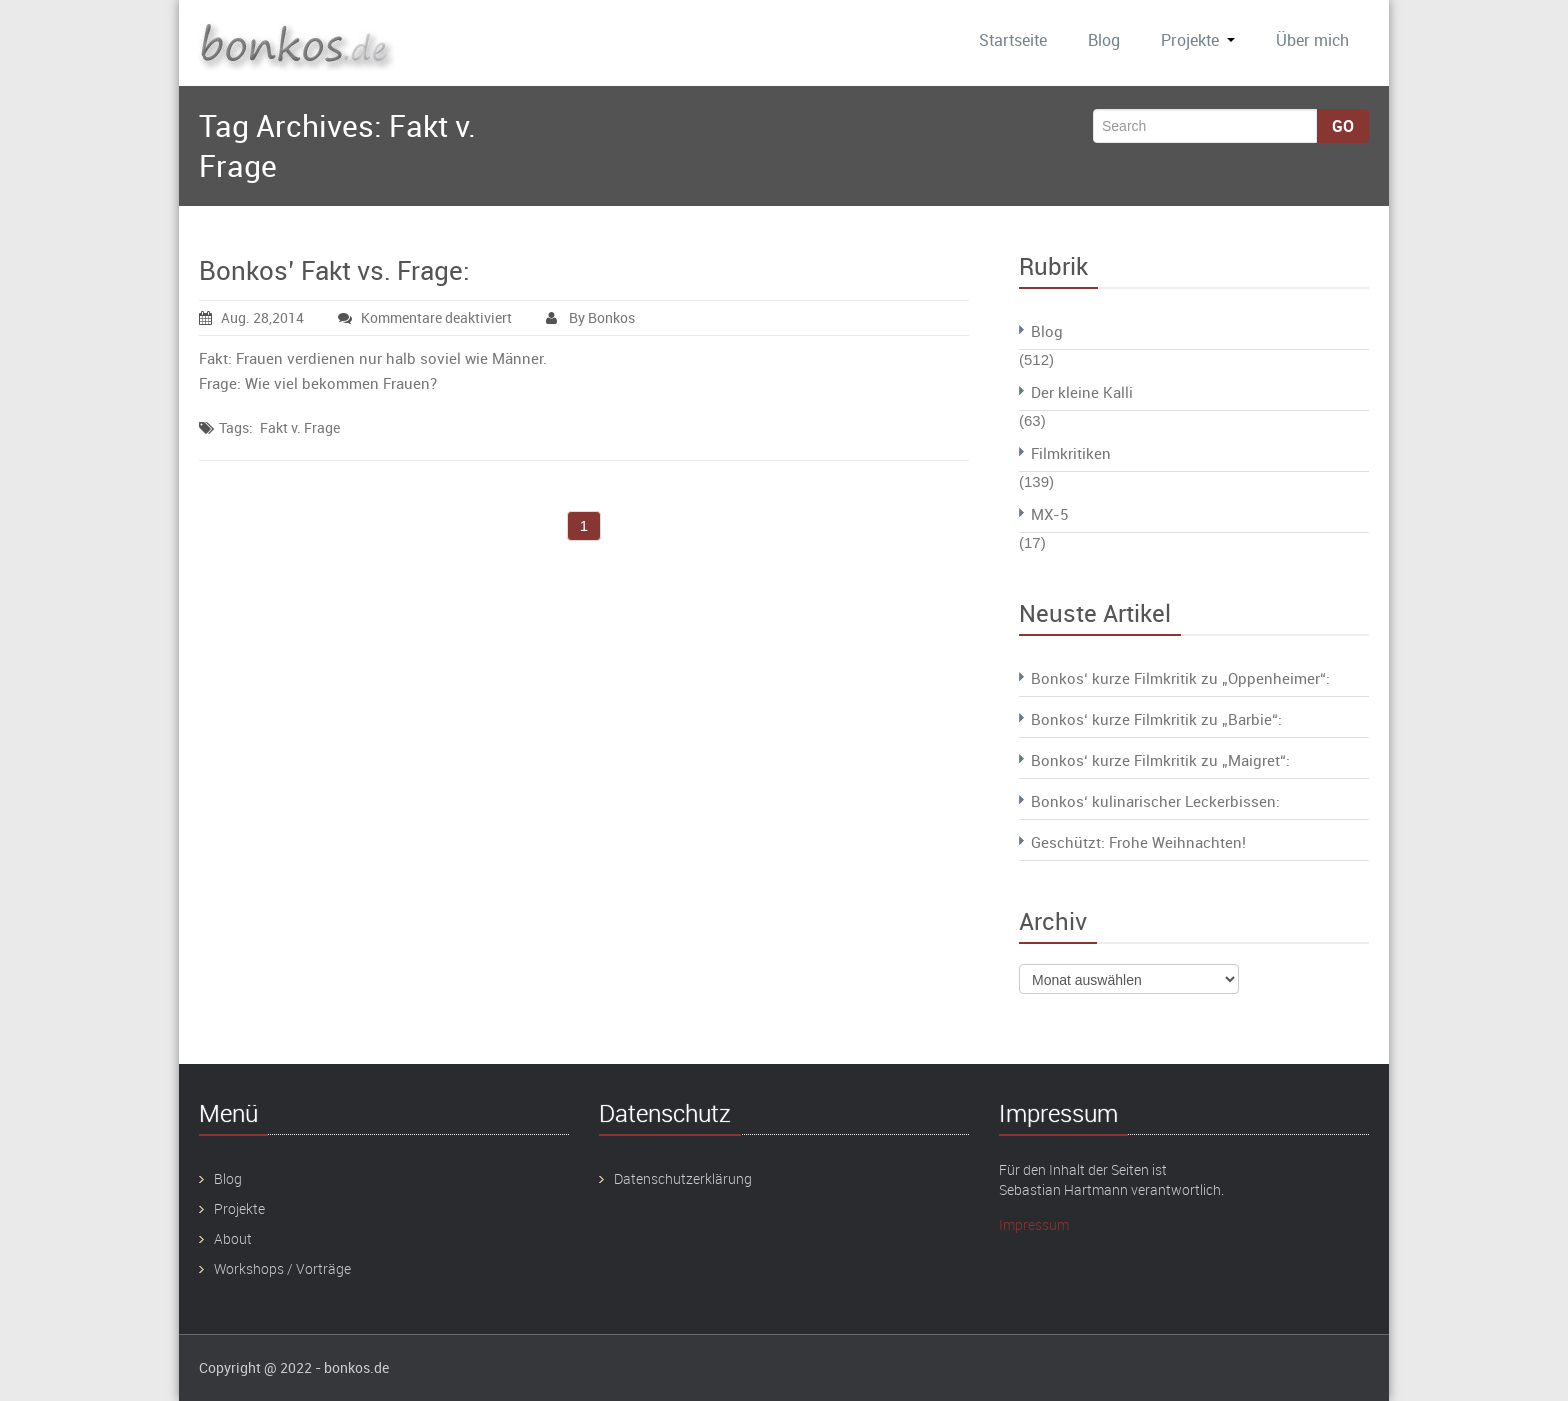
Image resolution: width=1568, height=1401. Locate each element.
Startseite (1013, 40)
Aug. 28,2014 (251, 317)
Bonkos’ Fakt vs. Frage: (334, 270)
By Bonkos (590, 317)
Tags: (236, 427)
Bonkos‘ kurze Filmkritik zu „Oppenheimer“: (1180, 678)
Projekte (1198, 40)
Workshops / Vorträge (282, 1268)
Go (1343, 126)
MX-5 (1049, 514)
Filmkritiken (1071, 453)
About (233, 1238)
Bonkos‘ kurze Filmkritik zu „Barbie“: (1156, 719)
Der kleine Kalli (1082, 392)
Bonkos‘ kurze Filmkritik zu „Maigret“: (1160, 760)
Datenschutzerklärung (683, 1178)
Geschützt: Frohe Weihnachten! (1138, 842)
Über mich (1312, 40)
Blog (1104, 40)
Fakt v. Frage (300, 427)
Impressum (1034, 1224)
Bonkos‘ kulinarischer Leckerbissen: (1155, 801)
